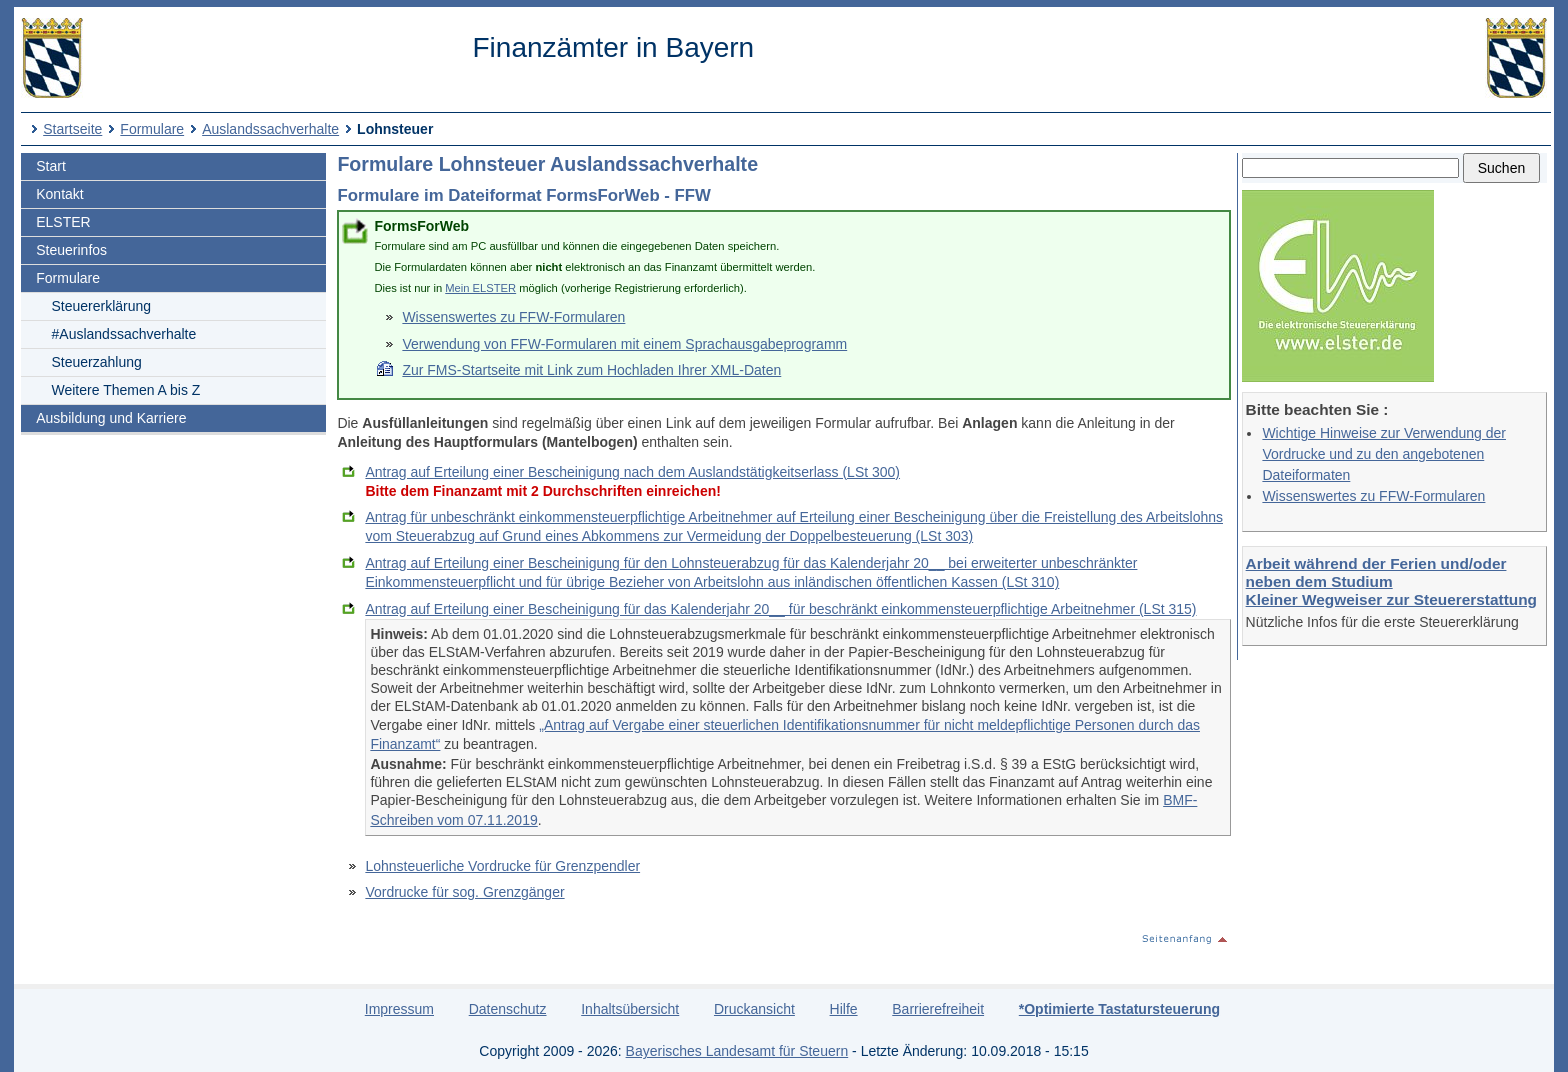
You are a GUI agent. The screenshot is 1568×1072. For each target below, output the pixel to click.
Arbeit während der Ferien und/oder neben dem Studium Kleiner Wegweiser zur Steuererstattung (1391, 581)
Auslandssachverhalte (270, 129)
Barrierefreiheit (938, 1009)
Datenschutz (508, 1009)
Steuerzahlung (97, 362)
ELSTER (63, 222)
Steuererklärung (102, 306)
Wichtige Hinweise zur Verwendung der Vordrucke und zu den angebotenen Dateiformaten (1384, 454)
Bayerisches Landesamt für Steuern (737, 1051)
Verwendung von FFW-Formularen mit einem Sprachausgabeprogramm (624, 344)
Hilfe (844, 1009)
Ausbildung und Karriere (111, 418)
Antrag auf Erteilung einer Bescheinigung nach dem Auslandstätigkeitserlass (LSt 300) (632, 472)
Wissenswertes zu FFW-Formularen (1373, 496)
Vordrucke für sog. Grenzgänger (464, 892)
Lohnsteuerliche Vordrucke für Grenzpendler (502, 866)
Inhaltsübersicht (630, 1009)
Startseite (72, 129)
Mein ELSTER (480, 288)
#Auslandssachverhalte (124, 334)
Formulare (152, 129)
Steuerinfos (71, 250)
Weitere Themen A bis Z (126, 390)
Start (51, 166)
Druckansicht (754, 1009)
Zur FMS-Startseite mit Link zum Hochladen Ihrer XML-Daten (591, 370)
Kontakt (59, 194)
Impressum (399, 1009)
